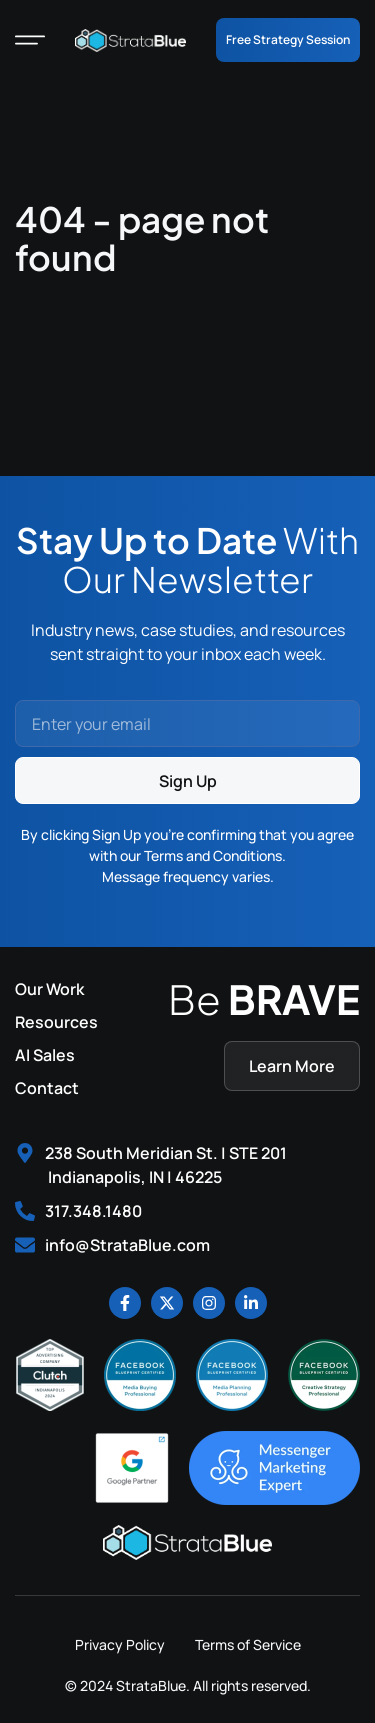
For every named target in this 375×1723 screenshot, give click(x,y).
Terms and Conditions (213, 855)
